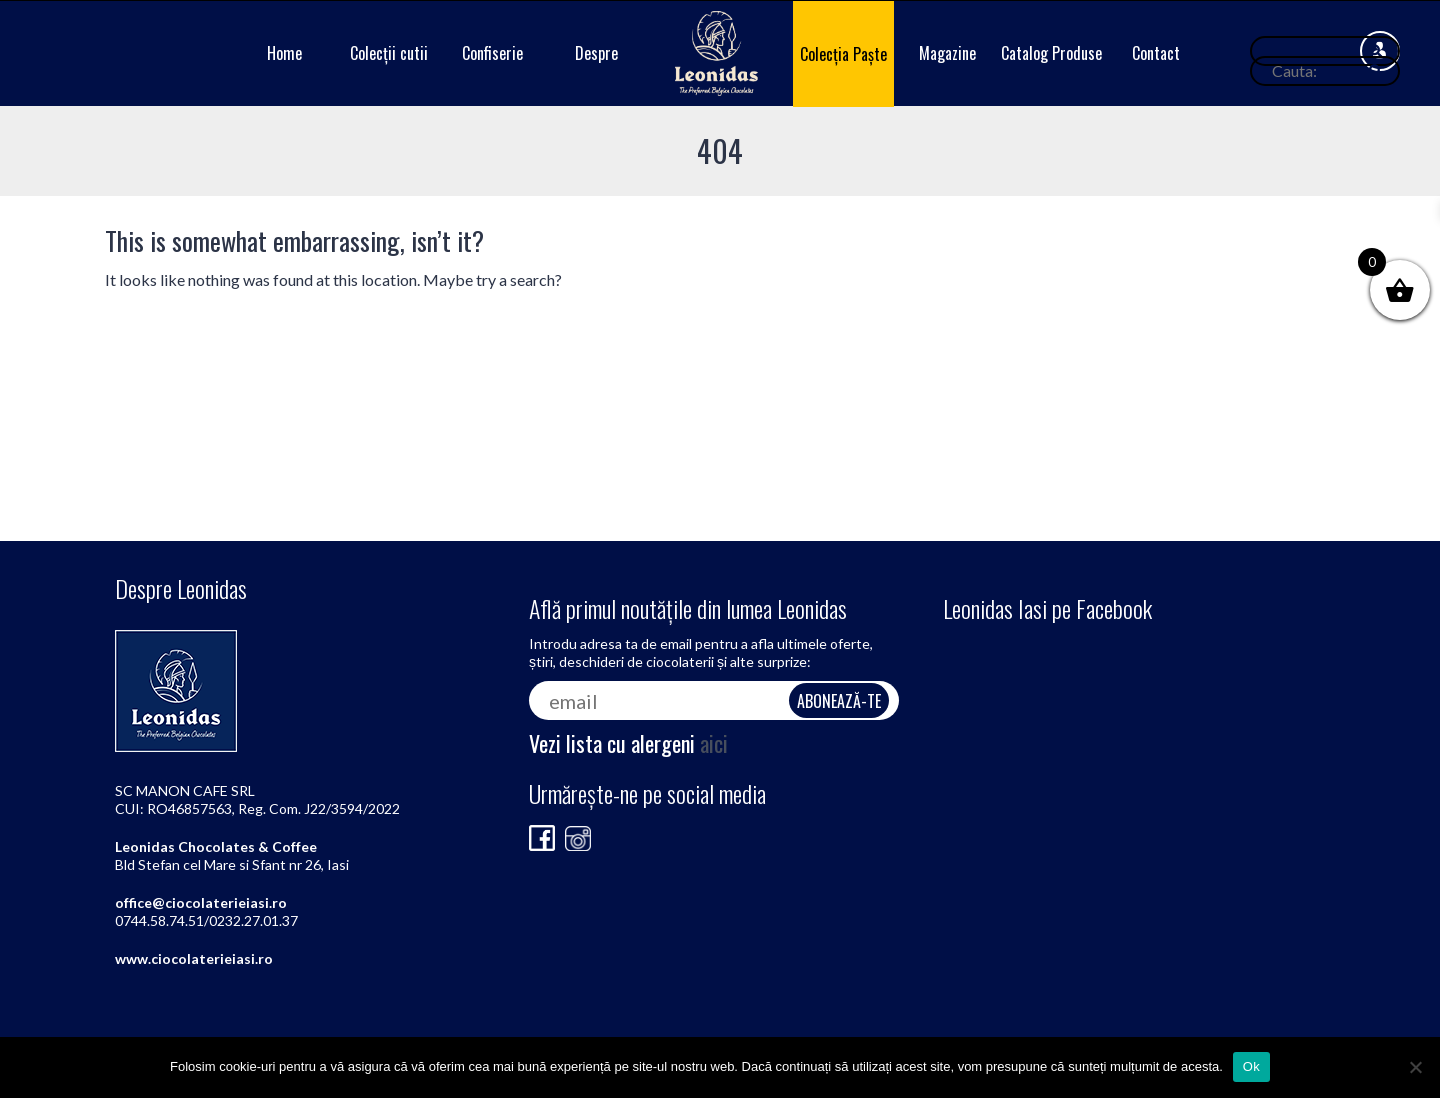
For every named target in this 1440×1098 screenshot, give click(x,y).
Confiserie (492, 53)
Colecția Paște (843, 54)
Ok (1251, 1066)
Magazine (947, 53)
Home (284, 53)
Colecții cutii (389, 53)
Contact (1156, 53)
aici (714, 743)
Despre (596, 53)
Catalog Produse (1051, 53)
